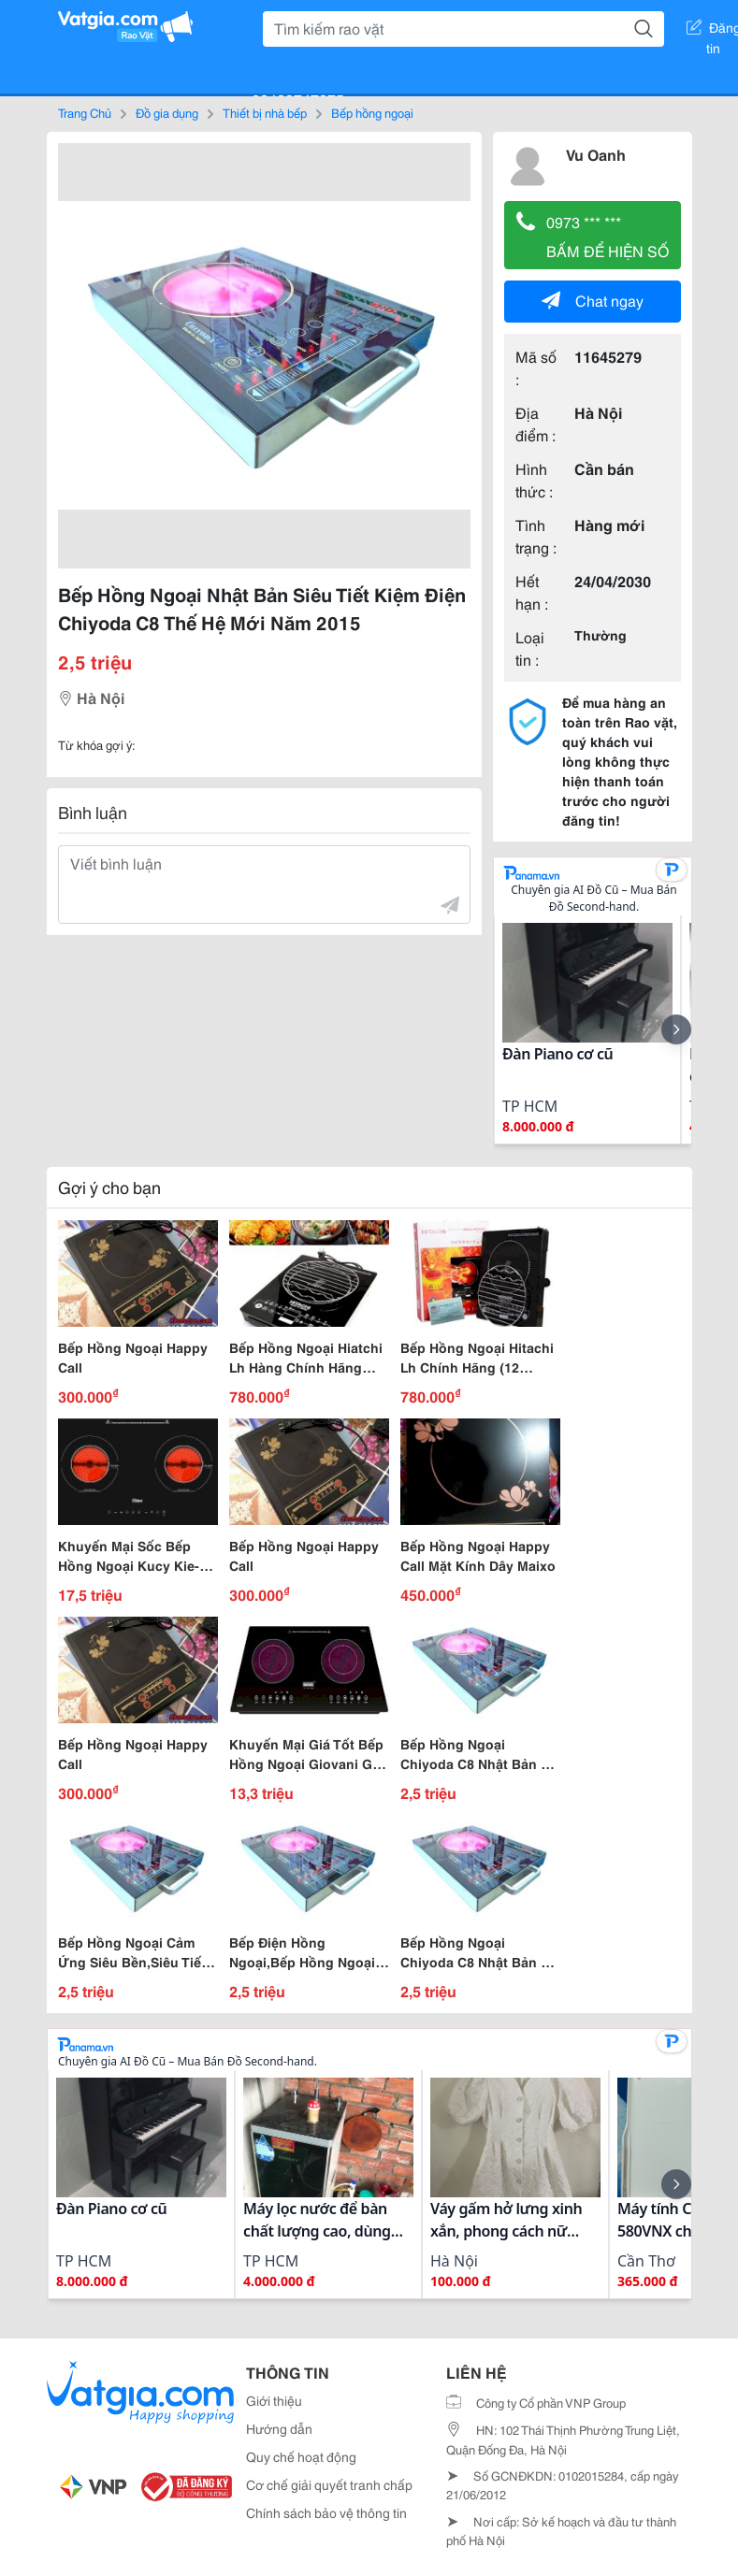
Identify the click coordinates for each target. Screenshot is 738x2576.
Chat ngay (593, 299)
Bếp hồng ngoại (372, 112)
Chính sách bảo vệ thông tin (326, 2512)
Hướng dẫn (279, 2428)
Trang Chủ (84, 112)
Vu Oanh (596, 154)
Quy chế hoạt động (301, 2456)
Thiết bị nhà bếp (265, 112)
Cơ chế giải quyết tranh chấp (329, 2484)
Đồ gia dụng (167, 112)
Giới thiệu (274, 2400)
